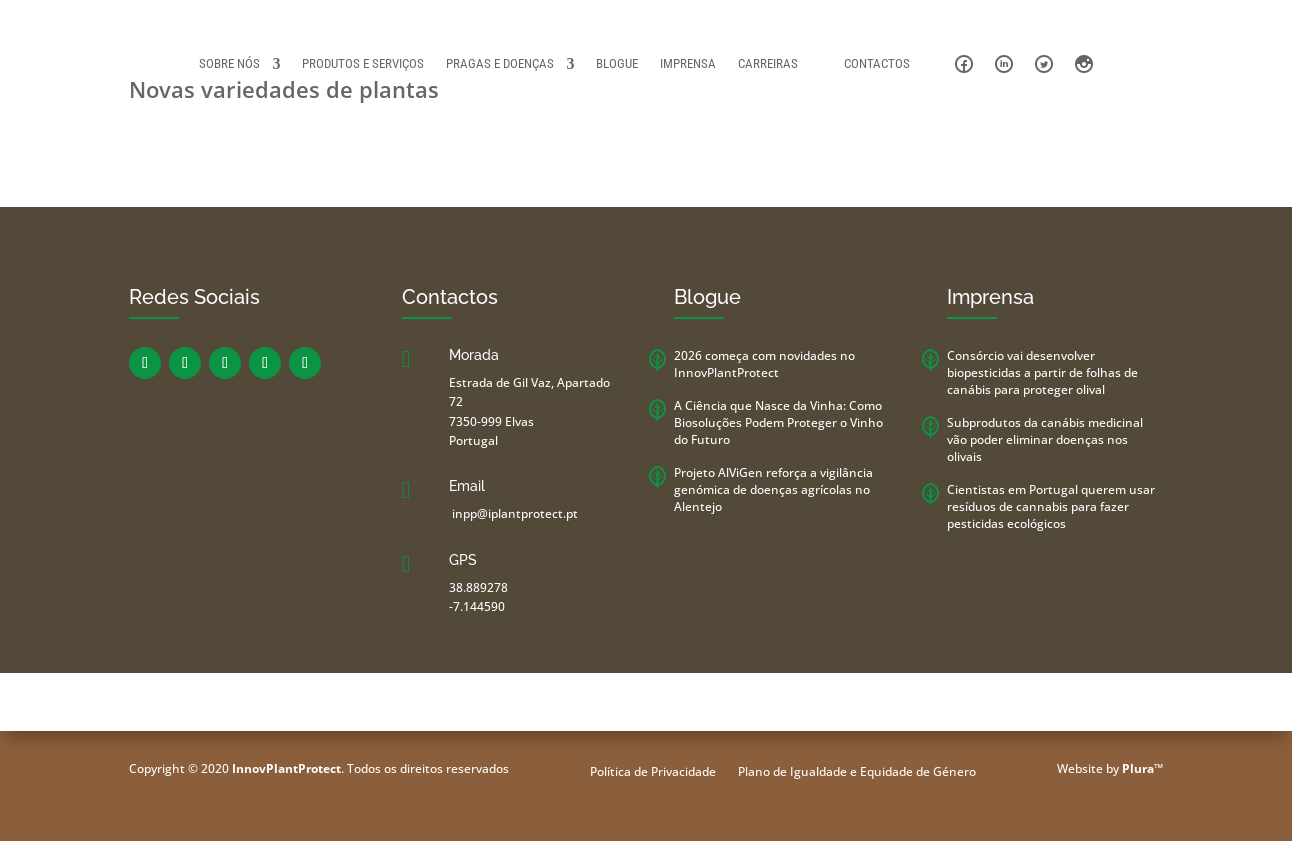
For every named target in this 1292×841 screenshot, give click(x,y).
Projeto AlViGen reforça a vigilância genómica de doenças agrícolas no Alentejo (773, 489)
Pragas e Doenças (500, 63)
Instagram (1084, 64)
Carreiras (768, 63)
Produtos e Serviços (363, 63)
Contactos (877, 63)
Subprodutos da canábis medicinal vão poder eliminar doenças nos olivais (1045, 439)
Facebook (964, 64)
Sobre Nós (229, 63)
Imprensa (688, 63)
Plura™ (1142, 768)
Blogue (617, 63)
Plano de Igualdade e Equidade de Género (857, 772)
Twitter (1044, 64)
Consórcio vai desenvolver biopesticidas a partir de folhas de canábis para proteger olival (1042, 372)
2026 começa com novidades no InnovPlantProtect (764, 364)
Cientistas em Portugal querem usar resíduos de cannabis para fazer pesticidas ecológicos (1051, 506)
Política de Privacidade (653, 772)
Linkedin (1004, 64)
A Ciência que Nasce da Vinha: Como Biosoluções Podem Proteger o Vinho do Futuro (778, 422)
